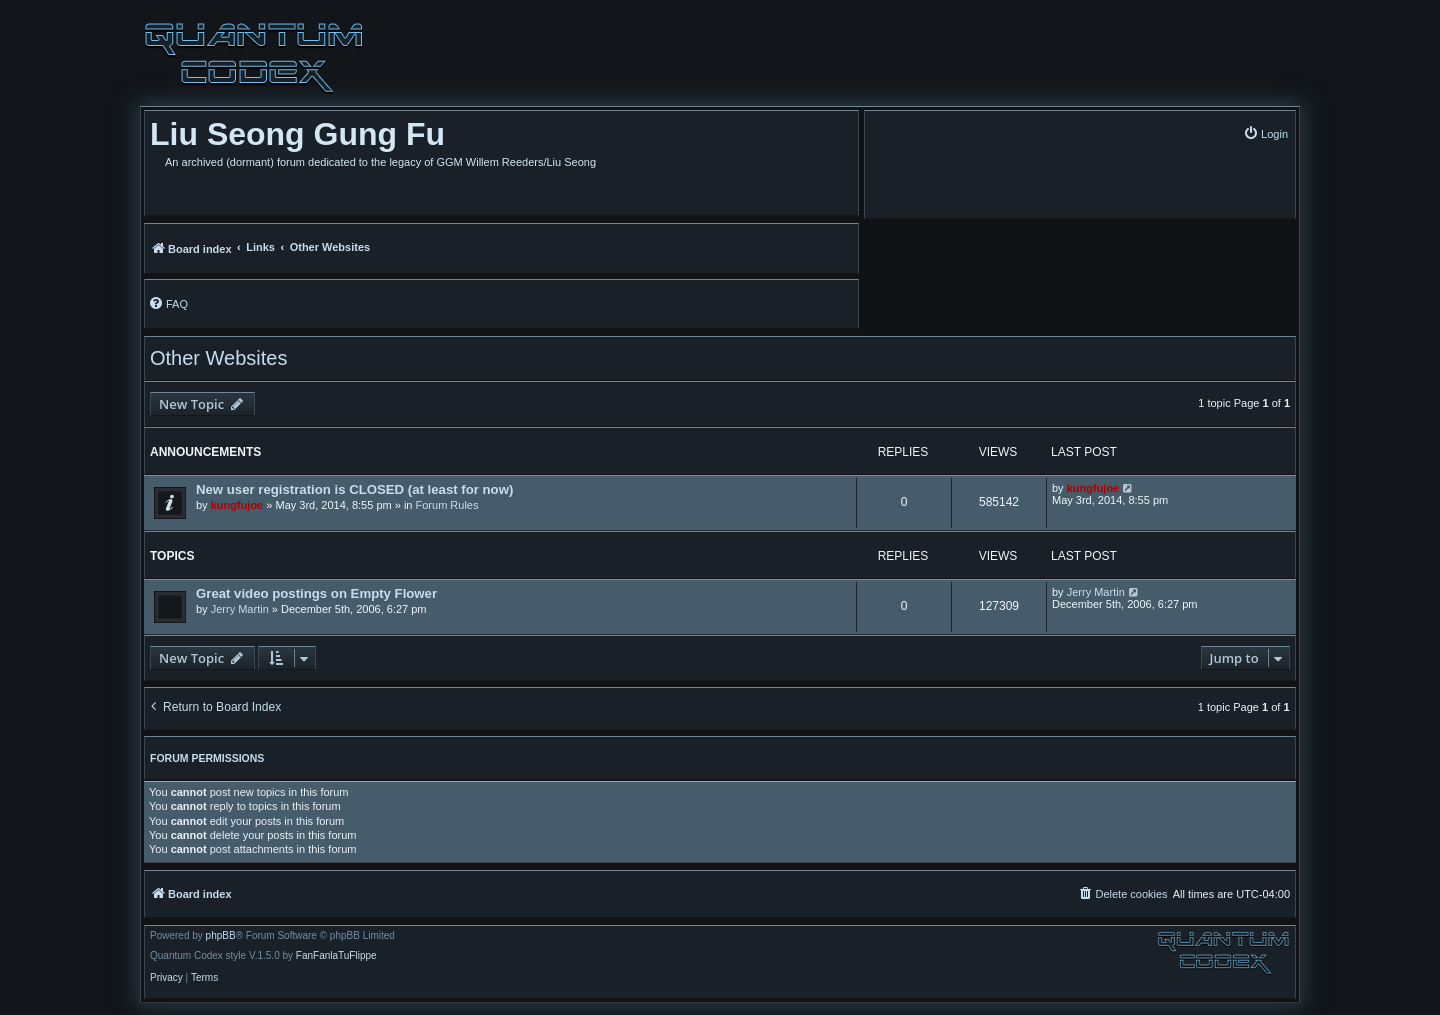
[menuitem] (1265, 133)
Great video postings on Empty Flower (316, 593)
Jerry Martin (240, 609)
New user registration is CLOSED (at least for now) (354, 489)
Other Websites (218, 358)
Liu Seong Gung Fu (297, 134)
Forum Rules (447, 505)
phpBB (221, 936)
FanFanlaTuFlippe (336, 956)
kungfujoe (237, 505)
